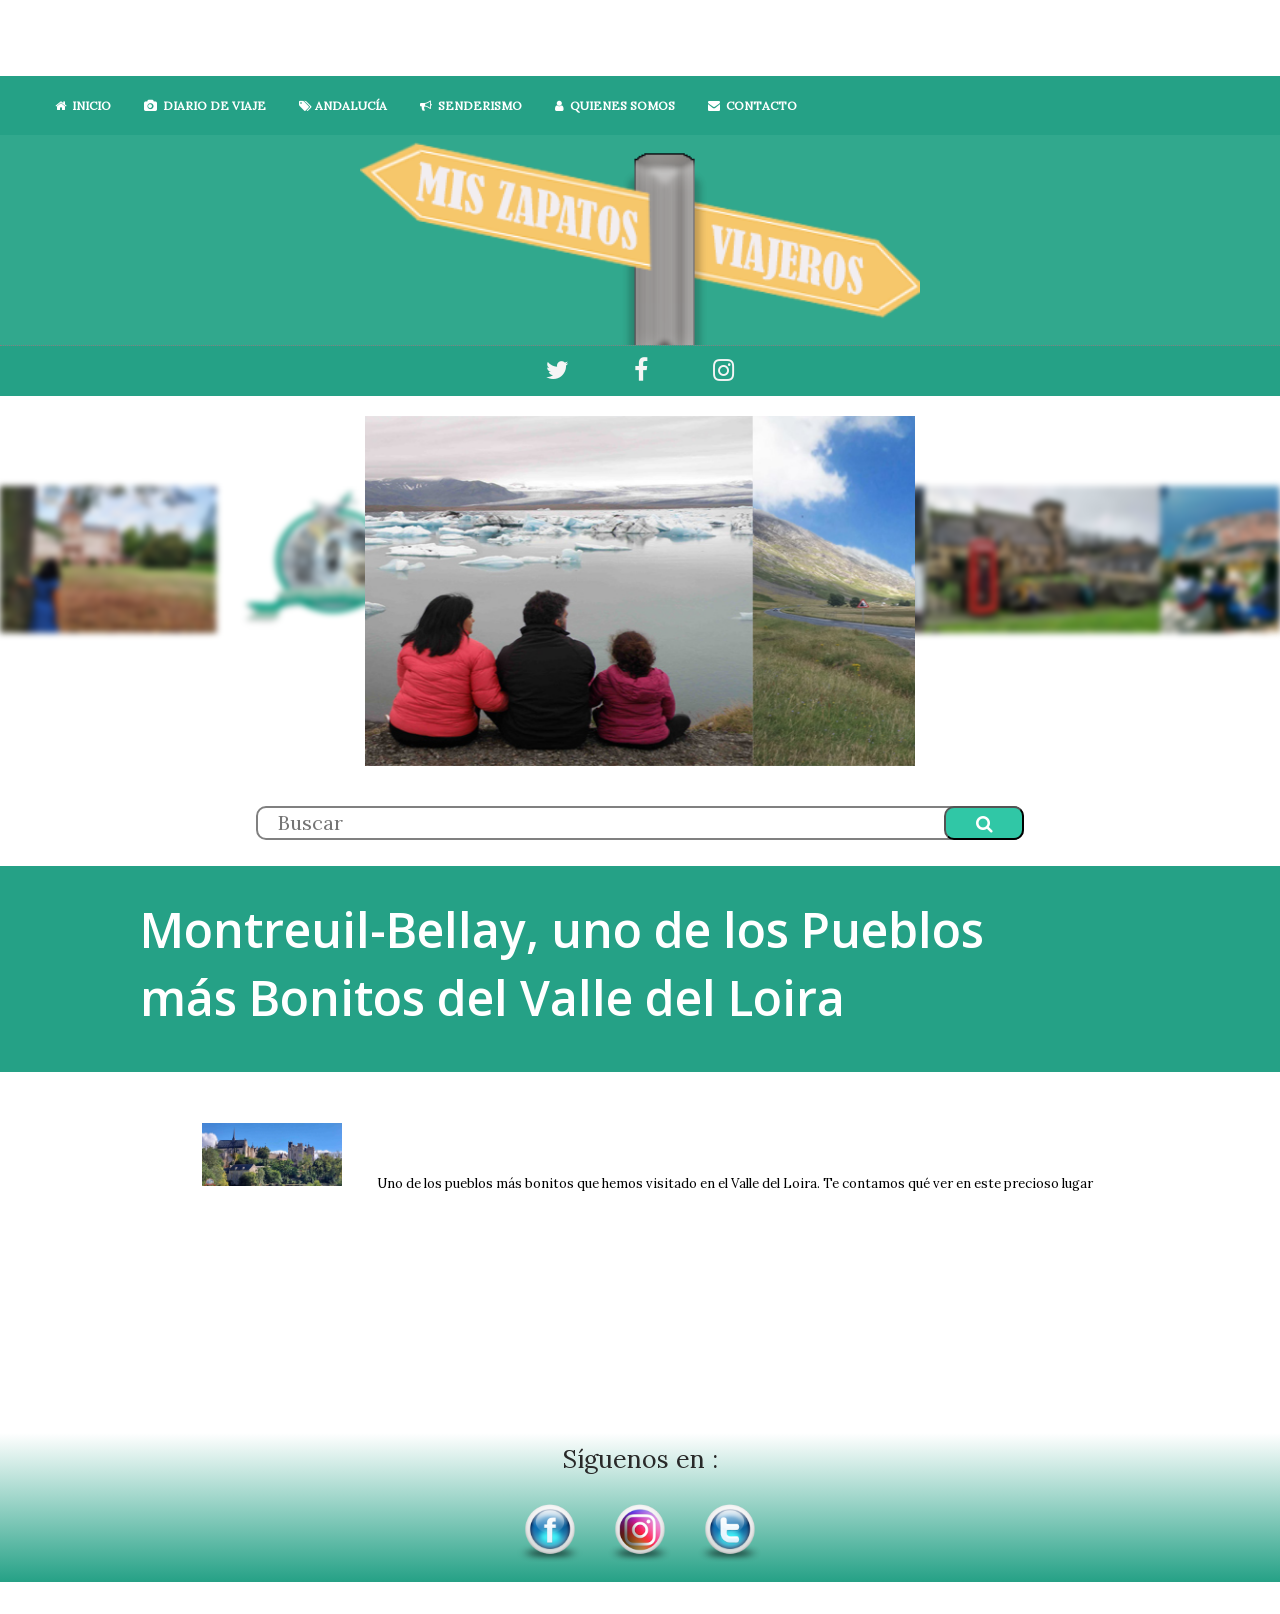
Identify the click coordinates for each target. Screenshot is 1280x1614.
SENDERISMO (471, 105)
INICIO (83, 105)
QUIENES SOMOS (615, 105)
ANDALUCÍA (343, 105)
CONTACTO (752, 105)
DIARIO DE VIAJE (205, 105)
